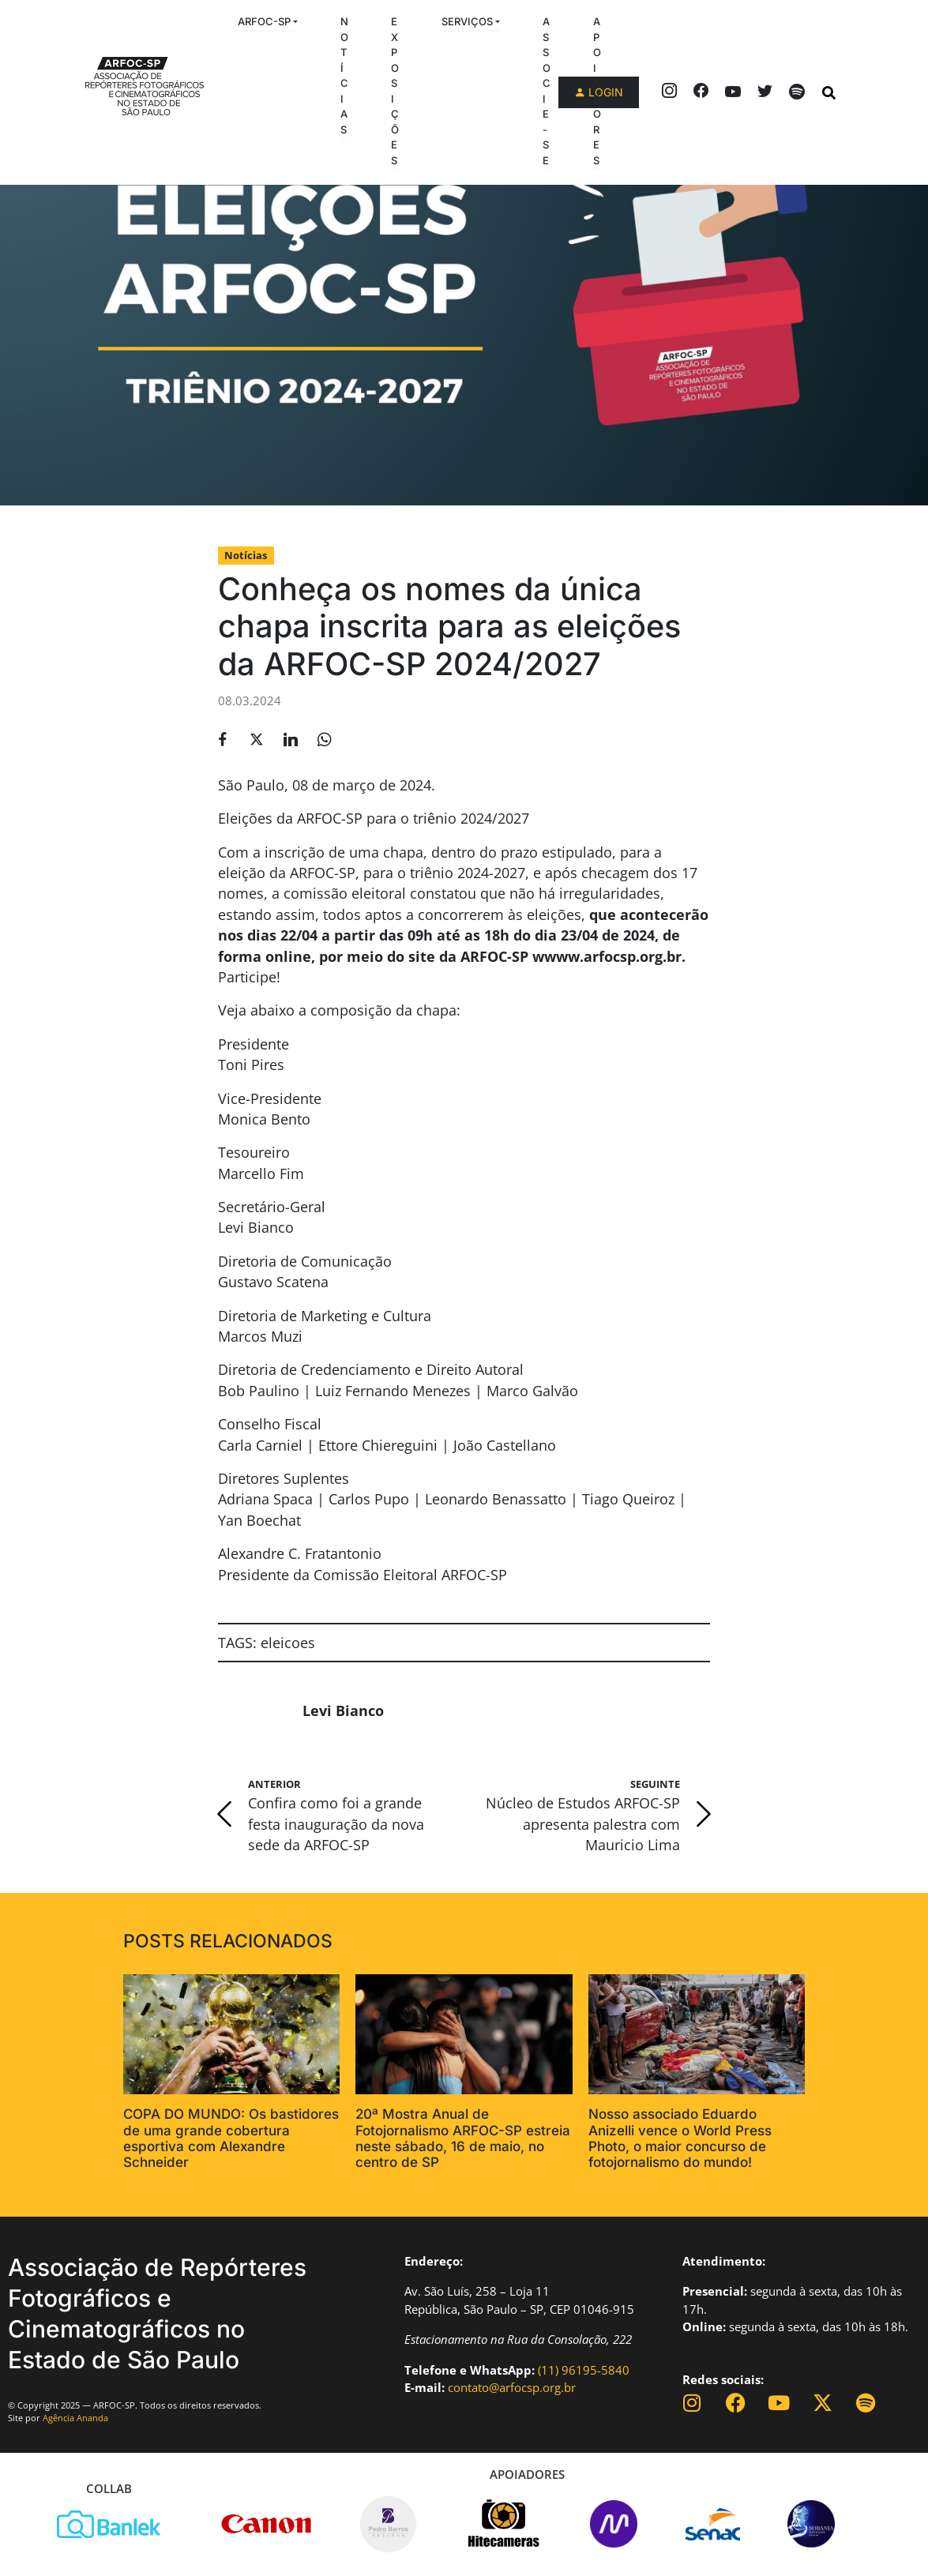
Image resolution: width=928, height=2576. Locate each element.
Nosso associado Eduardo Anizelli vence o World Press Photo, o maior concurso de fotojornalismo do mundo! (680, 2138)
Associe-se (546, 91)
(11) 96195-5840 (583, 2370)
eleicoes (288, 1642)
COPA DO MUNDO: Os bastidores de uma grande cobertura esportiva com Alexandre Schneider (231, 2138)
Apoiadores (597, 91)
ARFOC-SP (264, 21)
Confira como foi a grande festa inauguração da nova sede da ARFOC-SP (336, 1823)
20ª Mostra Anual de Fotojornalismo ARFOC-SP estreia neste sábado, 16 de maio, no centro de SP (462, 2138)
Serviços (467, 21)
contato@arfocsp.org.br (512, 2387)
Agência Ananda (75, 2418)
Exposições (395, 91)
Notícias (344, 75)
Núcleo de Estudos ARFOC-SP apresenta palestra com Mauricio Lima (583, 1823)
